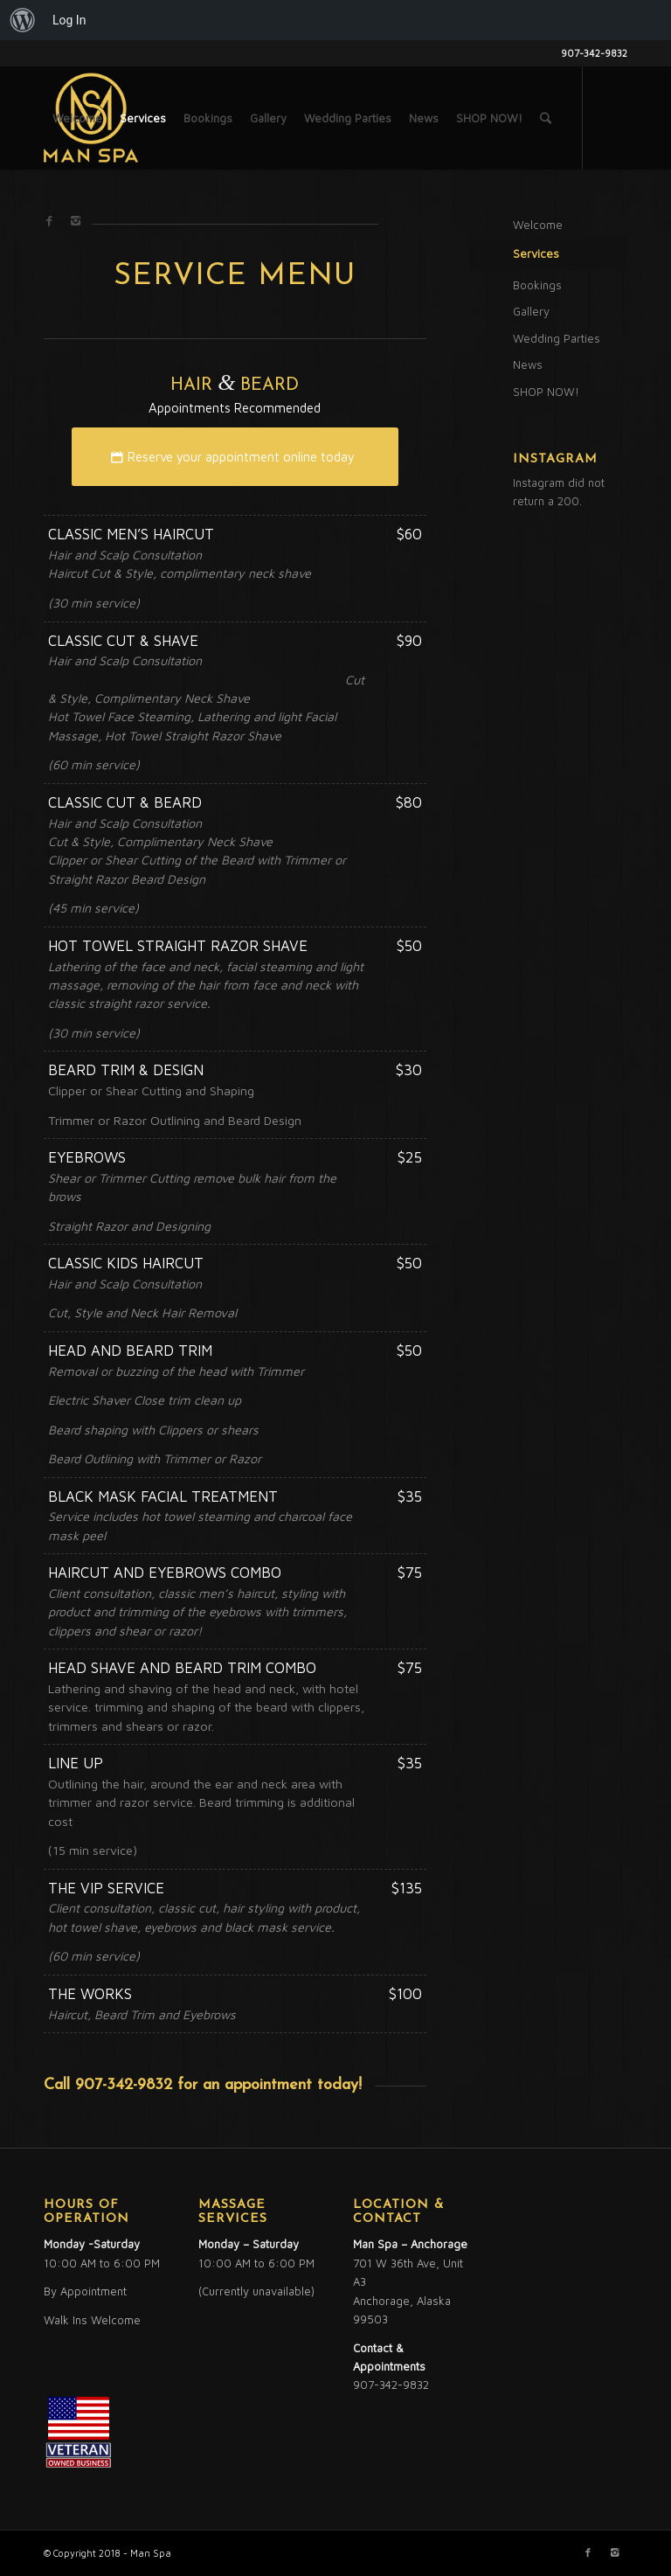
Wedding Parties (556, 338)
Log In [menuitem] (69, 20)
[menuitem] (22, 20)
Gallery (531, 311)
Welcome (538, 225)
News (528, 364)
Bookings (537, 285)
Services (536, 253)
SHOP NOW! (546, 392)
